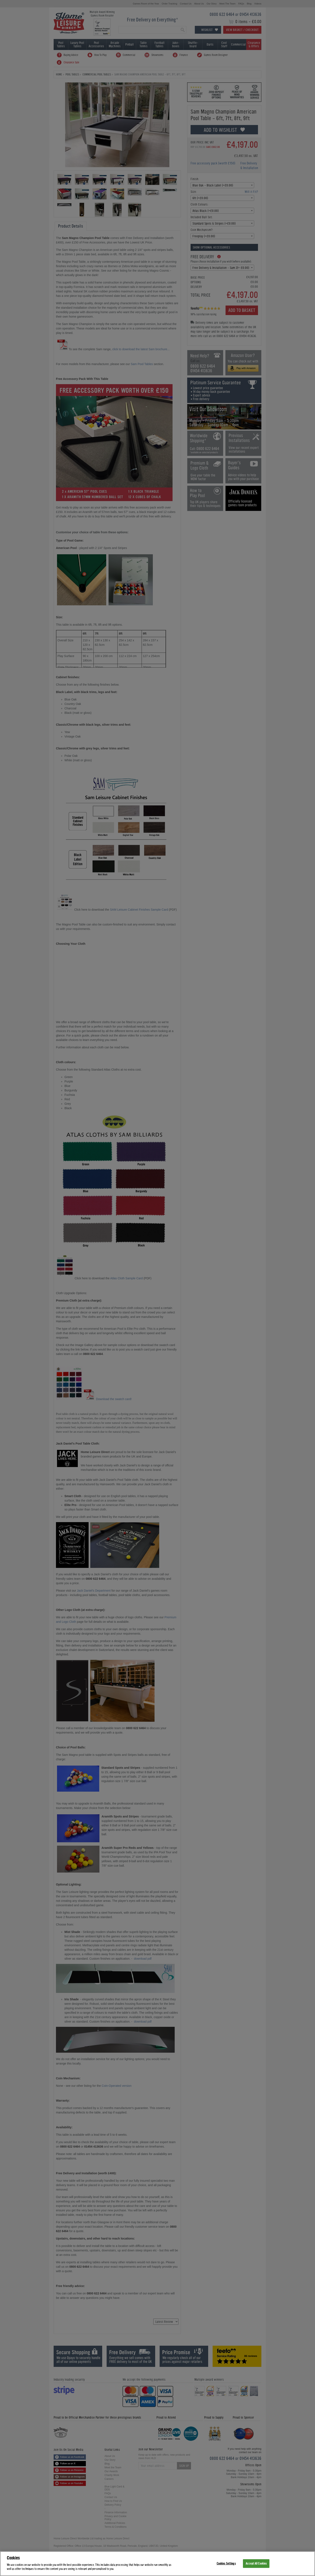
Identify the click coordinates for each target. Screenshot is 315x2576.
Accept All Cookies (256, 2563)
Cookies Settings (226, 2563)
